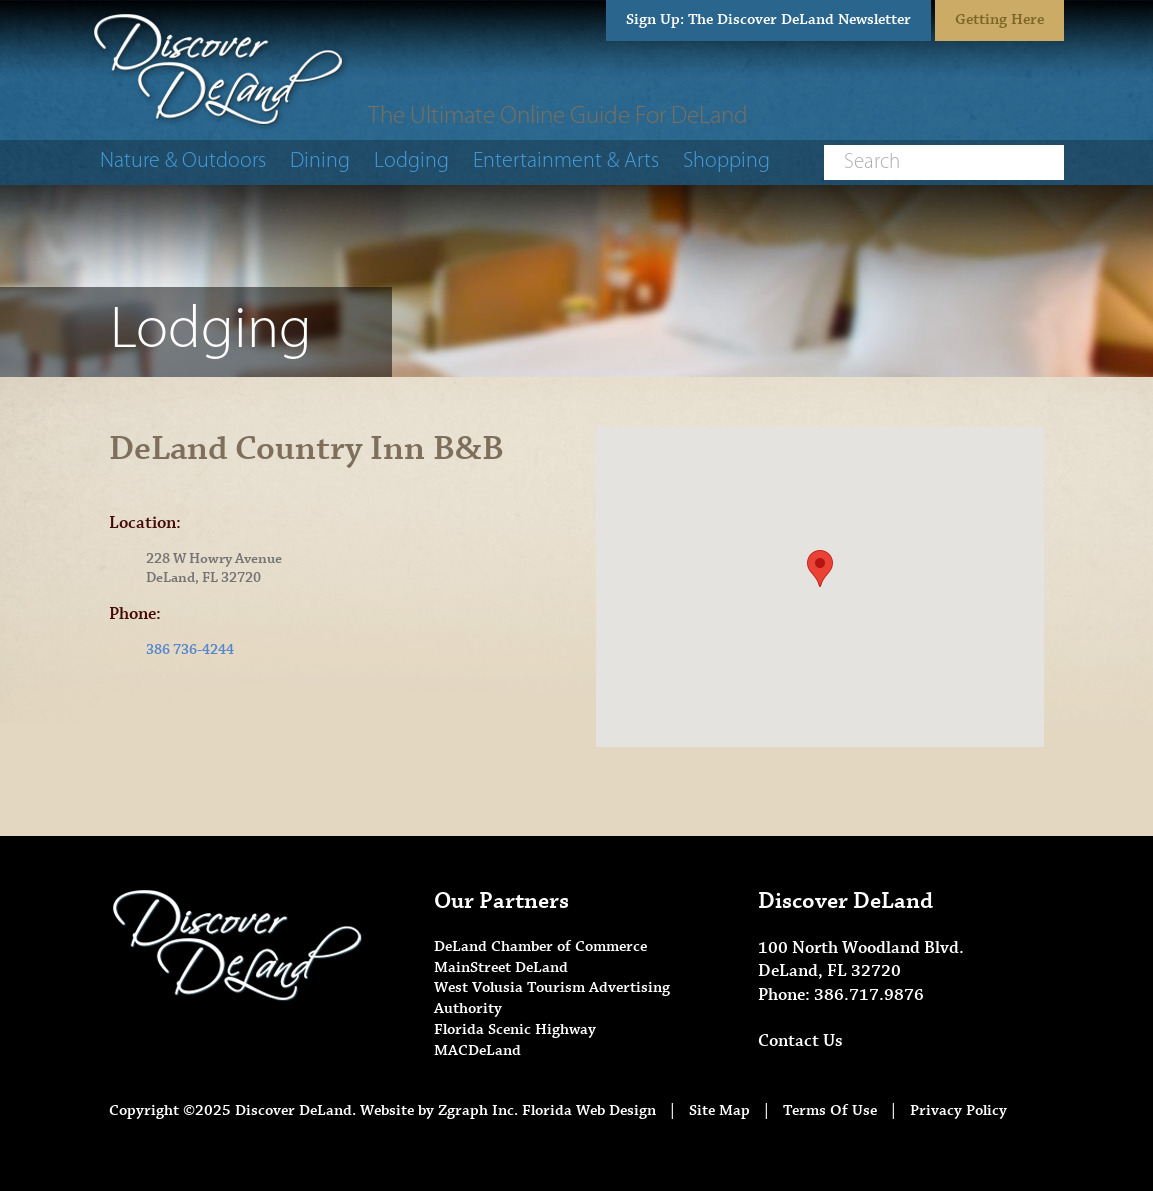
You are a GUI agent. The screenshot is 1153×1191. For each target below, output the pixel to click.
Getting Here (999, 19)
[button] (820, 568)
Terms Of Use (830, 1110)
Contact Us (800, 1041)
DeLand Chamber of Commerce (540, 946)
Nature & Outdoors (183, 161)
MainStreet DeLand (501, 967)
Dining (320, 161)
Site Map (719, 1110)
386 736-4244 (190, 650)
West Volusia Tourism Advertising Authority (552, 998)
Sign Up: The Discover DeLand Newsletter (768, 19)
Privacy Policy (958, 1110)
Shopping (726, 161)
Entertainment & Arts (566, 161)
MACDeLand (477, 1050)
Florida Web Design (589, 1110)
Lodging (411, 161)
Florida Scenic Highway (515, 1029)
